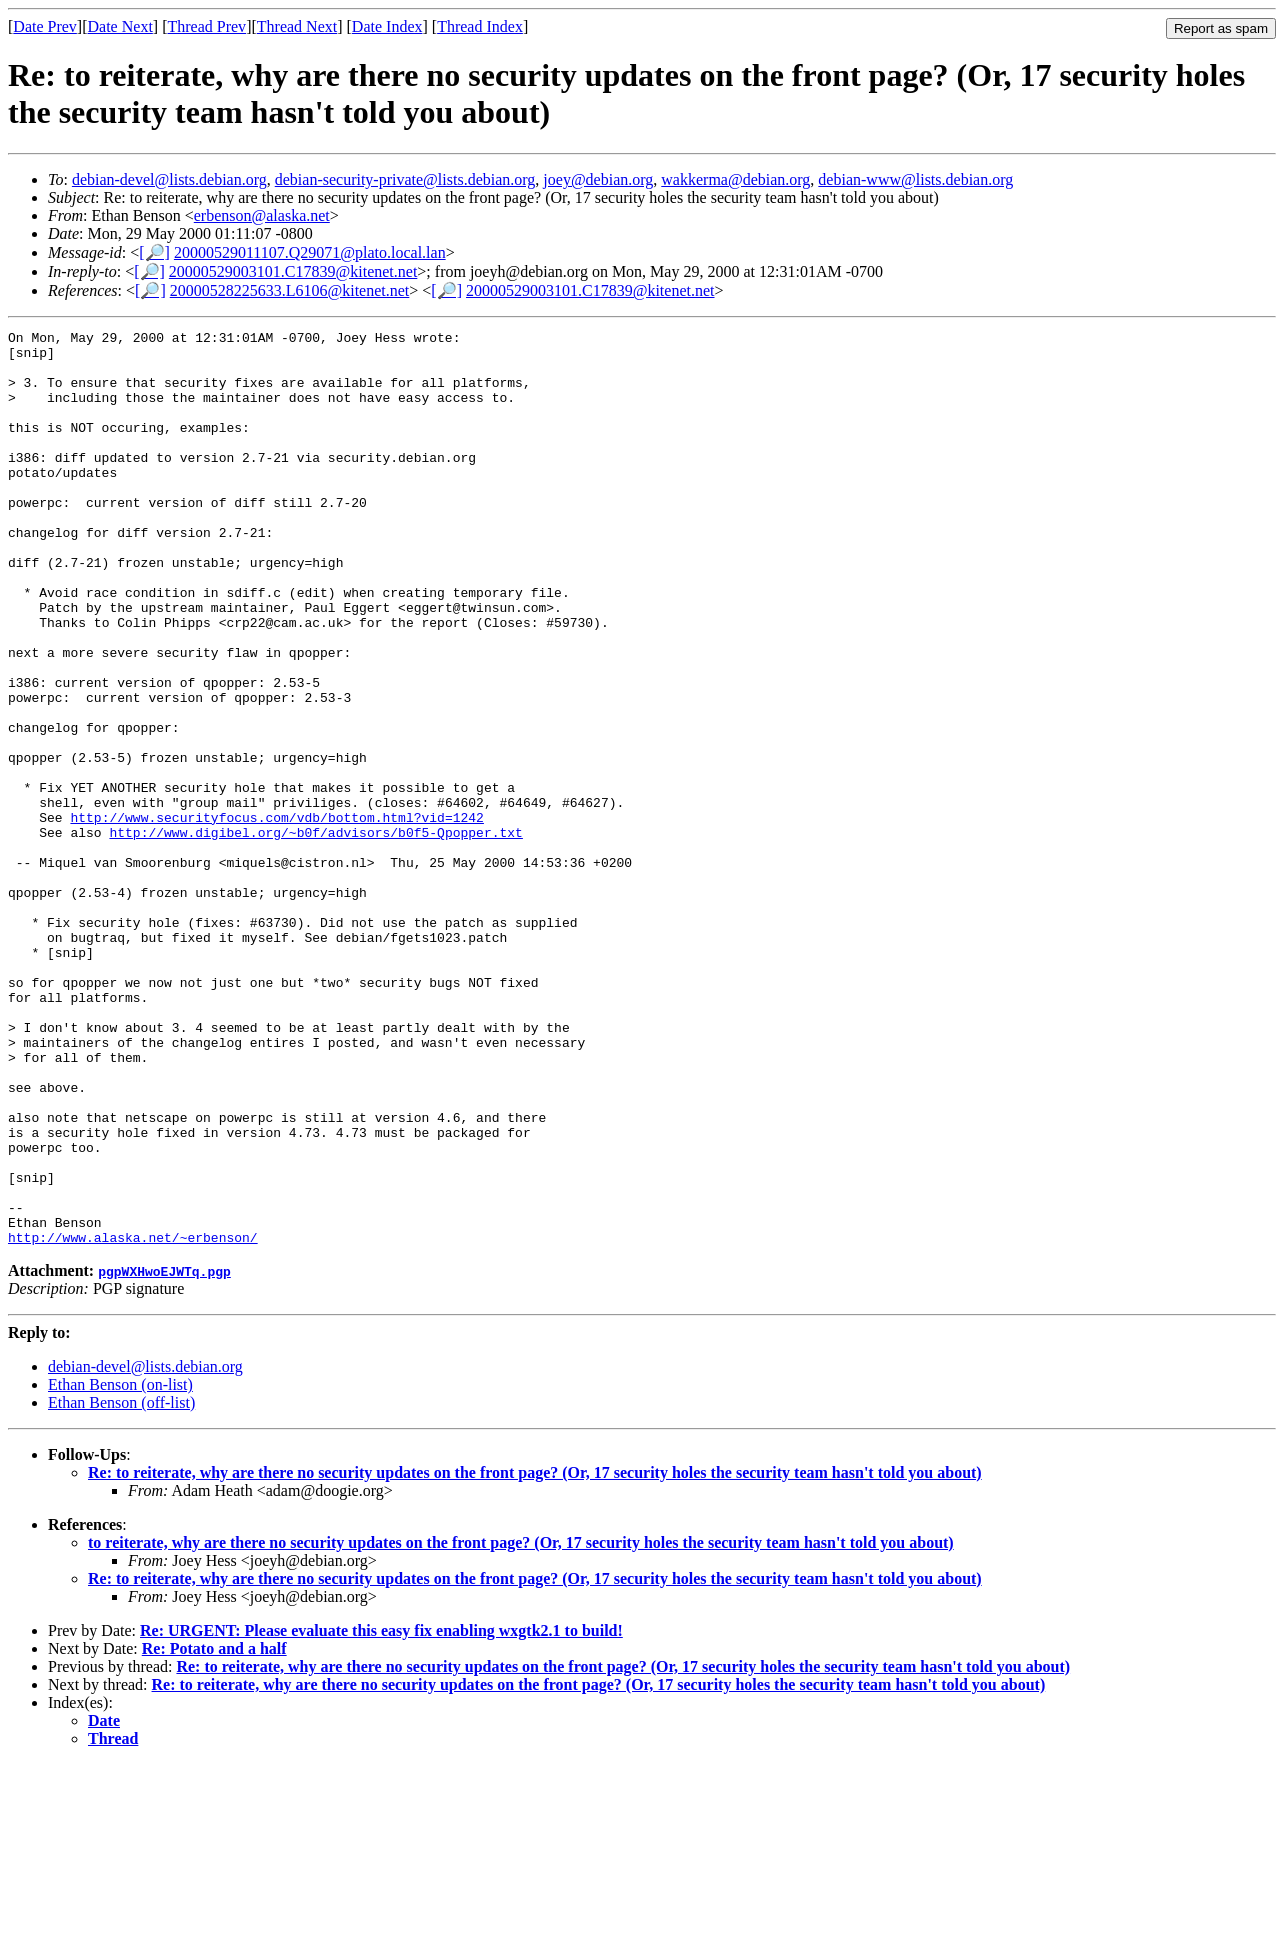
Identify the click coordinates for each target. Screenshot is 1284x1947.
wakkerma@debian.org (735, 179)
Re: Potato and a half (214, 1831)
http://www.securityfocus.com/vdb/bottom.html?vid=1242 (276, 916)
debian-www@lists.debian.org (915, 179)
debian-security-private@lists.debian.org (405, 179)
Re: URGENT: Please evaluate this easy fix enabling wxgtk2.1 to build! (381, 1813)
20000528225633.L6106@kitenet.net (290, 290)
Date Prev (45, 26)
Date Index (387, 26)
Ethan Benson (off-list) (121, 1585)
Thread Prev (206, 26)
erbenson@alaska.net (262, 215)
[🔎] (154, 252)
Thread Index (480, 26)
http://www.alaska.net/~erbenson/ (133, 1420)
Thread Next (297, 26)
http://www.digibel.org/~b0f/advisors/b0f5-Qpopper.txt (315, 934)
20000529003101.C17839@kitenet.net (293, 271)
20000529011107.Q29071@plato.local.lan (310, 252)
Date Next (120, 26)
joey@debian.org (598, 179)
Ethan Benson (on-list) (120, 1567)
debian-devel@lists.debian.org (169, 179)
